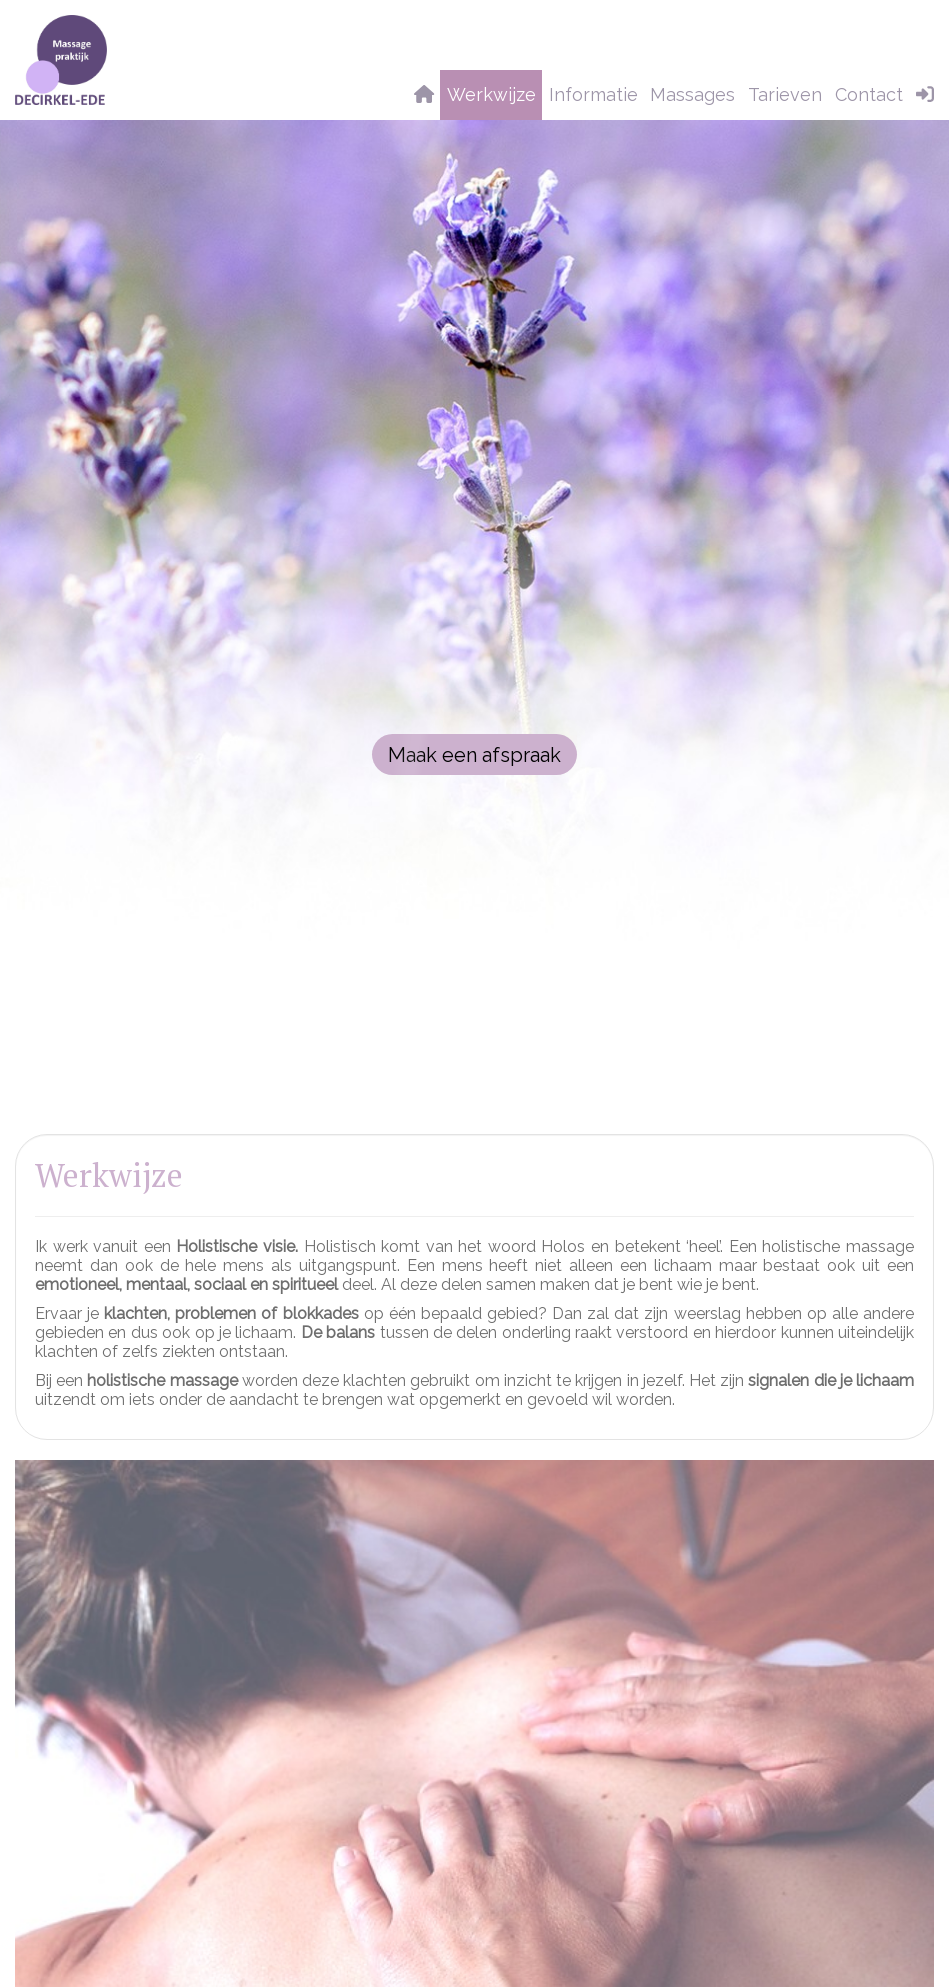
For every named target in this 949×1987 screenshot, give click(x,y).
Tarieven (785, 94)
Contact (869, 94)
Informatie (593, 94)
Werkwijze (491, 94)
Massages (692, 94)
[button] (925, 95)
